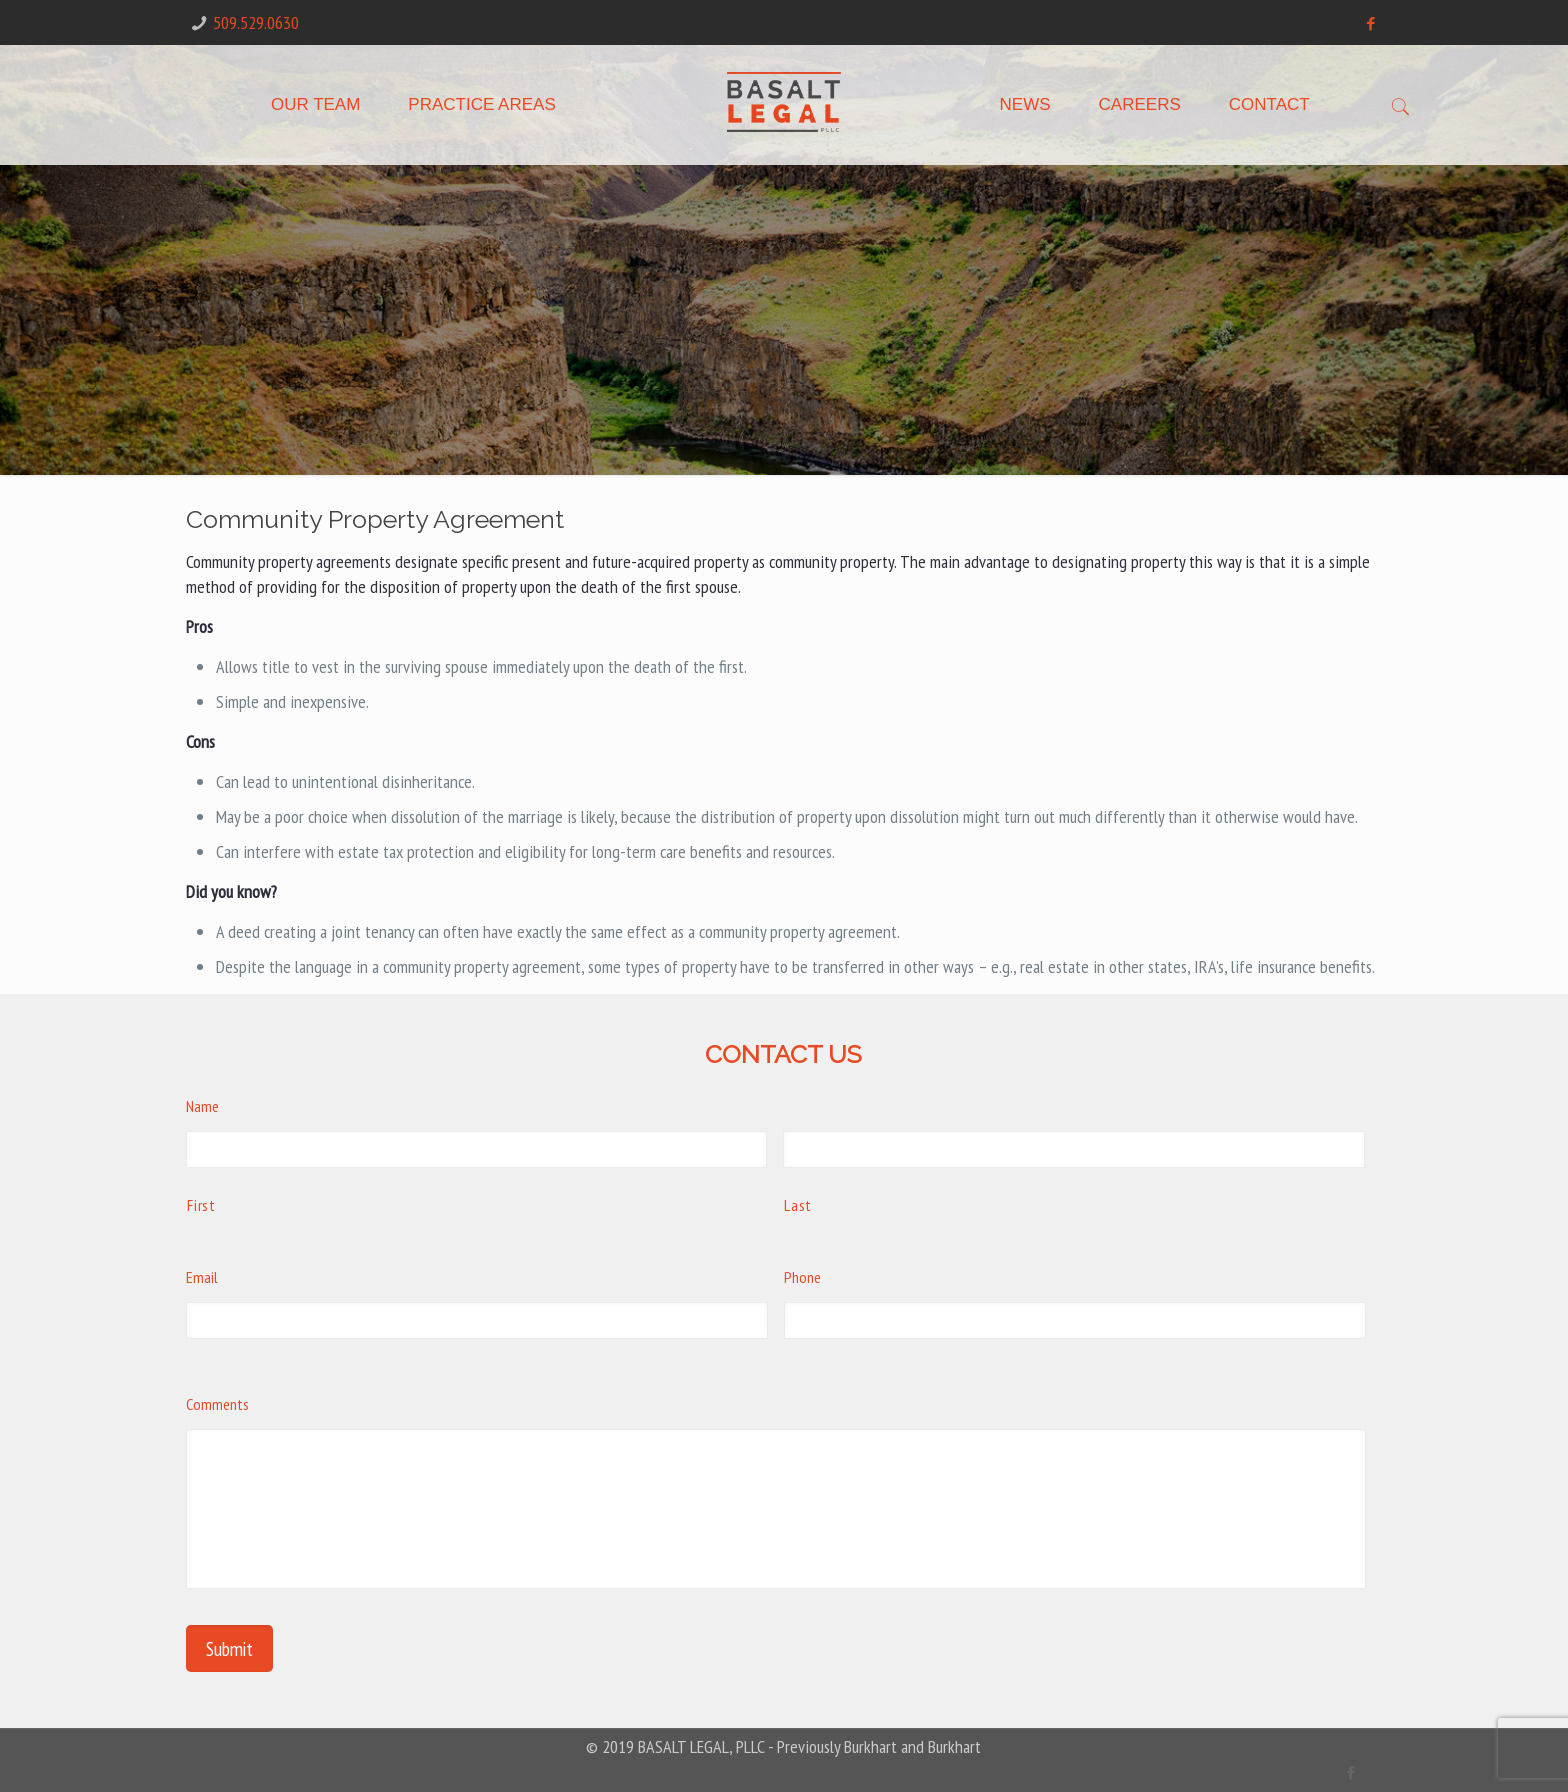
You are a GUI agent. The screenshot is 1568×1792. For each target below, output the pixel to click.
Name (202, 1106)
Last (798, 1205)
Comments (217, 1404)
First (201, 1205)
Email (202, 1277)
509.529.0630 (256, 22)
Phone (802, 1277)
